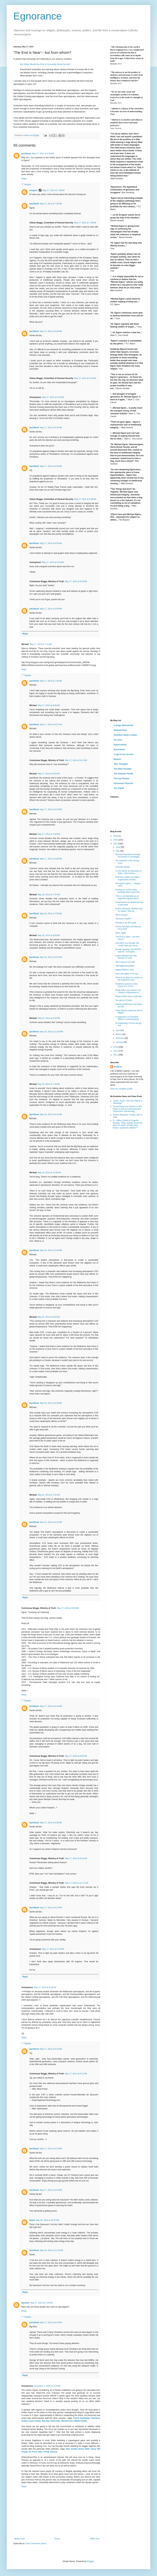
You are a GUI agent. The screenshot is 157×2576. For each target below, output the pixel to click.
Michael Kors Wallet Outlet (74, 2421)
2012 (115, 1051)
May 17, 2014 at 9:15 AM (76, 1858)
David (32, 2220)
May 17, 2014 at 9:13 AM (76, 2073)
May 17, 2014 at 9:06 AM (51, 1822)
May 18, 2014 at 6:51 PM (51, 957)
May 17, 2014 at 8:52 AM (76, 1756)
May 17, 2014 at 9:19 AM (53, 562)
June (118, 847)
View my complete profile (121, 1089)
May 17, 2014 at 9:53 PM (51, 2190)
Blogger (90, 2561)
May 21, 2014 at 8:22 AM (51, 1522)
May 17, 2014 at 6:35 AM (43, 153)
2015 (115, 840)
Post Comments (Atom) (36, 2543)
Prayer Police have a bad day (128, 996)
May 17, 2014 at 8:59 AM (51, 543)
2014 (115, 843)
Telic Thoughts (121, 764)
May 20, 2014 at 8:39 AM (51, 1403)
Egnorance (37, 16)
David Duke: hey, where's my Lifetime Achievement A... (128, 991)
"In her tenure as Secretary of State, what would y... (128, 872)
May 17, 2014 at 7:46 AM (85, 223)
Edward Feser (120, 730)
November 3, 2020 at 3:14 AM (47, 2386)
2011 (115, 1055)
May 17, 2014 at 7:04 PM (49, 834)
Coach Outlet (34, 2421)
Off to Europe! (121, 915)
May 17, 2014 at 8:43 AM (51, 2049)
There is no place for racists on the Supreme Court (129, 978)
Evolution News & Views (125, 735)
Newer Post (19, 2539)
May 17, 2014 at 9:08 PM (51, 859)
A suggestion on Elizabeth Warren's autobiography (127, 1018)
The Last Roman (121, 778)
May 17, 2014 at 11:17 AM (76, 1883)
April (118, 1030)
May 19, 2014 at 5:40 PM (51, 1250)
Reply (24, 178)
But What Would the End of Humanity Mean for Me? (45, 64)
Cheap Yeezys (50, 2452)
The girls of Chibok (123, 1000)
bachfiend (26, 153)
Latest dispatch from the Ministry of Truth (126, 957)
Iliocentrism (119, 749)
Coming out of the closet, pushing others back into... (128, 891)
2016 (115, 836)
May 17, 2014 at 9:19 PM (51, 2322)
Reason (117, 759)
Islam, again (120, 933)
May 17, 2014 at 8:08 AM (51, 331)
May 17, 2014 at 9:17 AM (76, 760)
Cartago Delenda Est (123, 725)
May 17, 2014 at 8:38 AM (51, 466)
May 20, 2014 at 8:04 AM (49, 1317)
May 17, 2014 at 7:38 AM (51, 204)
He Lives (118, 740)
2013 (115, 1047)
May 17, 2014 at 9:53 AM (49, 774)
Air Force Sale (35, 2452)
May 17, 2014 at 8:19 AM (53, 397)
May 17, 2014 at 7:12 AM (41, 644)
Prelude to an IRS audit (125, 923)
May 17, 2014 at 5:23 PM (53, 1949)
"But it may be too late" (125, 962)
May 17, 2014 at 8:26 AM (51, 427)
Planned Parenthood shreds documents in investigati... (128, 855)
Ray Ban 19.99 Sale (51, 2421)
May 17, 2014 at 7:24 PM (42, 2303)
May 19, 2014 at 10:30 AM (49, 1172)
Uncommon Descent (123, 783)
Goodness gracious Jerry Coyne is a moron (126, 985)
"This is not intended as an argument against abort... (127, 897)
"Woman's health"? (123, 919)
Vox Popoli (119, 788)
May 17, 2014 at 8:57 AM (51, 724)
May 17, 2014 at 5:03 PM (51, 809)
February (120, 1038)
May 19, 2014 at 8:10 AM (51, 1114)
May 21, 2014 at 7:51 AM (49, 1495)
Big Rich (25, 2303)
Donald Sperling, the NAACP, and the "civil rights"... (128, 950)
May (118, 851)
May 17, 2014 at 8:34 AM (51, 1706)
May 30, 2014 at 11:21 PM (51, 2250)
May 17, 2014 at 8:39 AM (85, 499)
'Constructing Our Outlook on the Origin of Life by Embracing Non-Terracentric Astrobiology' (127, 1108)
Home (57, 2539)
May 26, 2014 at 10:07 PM (47, 2220)
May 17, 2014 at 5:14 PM (51, 1907)
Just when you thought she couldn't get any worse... (127, 944)
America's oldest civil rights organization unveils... (127, 878)
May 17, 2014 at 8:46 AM (49, 705)
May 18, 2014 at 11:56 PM (51, 1031)
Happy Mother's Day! (124, 970)
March (119, 1034)
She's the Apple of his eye (126, 974)
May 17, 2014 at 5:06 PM (51, 609)
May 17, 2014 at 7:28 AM (51, 681)
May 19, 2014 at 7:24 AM (49, 1084)
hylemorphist (120, 745)
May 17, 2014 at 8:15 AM (85, 378)
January (119, 1042)
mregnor (33, 190)
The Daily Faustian (122, 769)
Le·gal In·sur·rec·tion (123, 754)
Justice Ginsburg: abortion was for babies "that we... (129, 909)
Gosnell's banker (122, 867)
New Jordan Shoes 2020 (77, 2449)
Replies (27, 184)
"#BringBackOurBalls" (125, 966)
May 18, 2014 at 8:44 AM (49, 935)
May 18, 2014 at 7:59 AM (51, 913)
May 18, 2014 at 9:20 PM (49, 1018)
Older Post (94, 2539)
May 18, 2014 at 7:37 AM (49, 894)
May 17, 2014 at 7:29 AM (54, 190)
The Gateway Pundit (123, 774)
